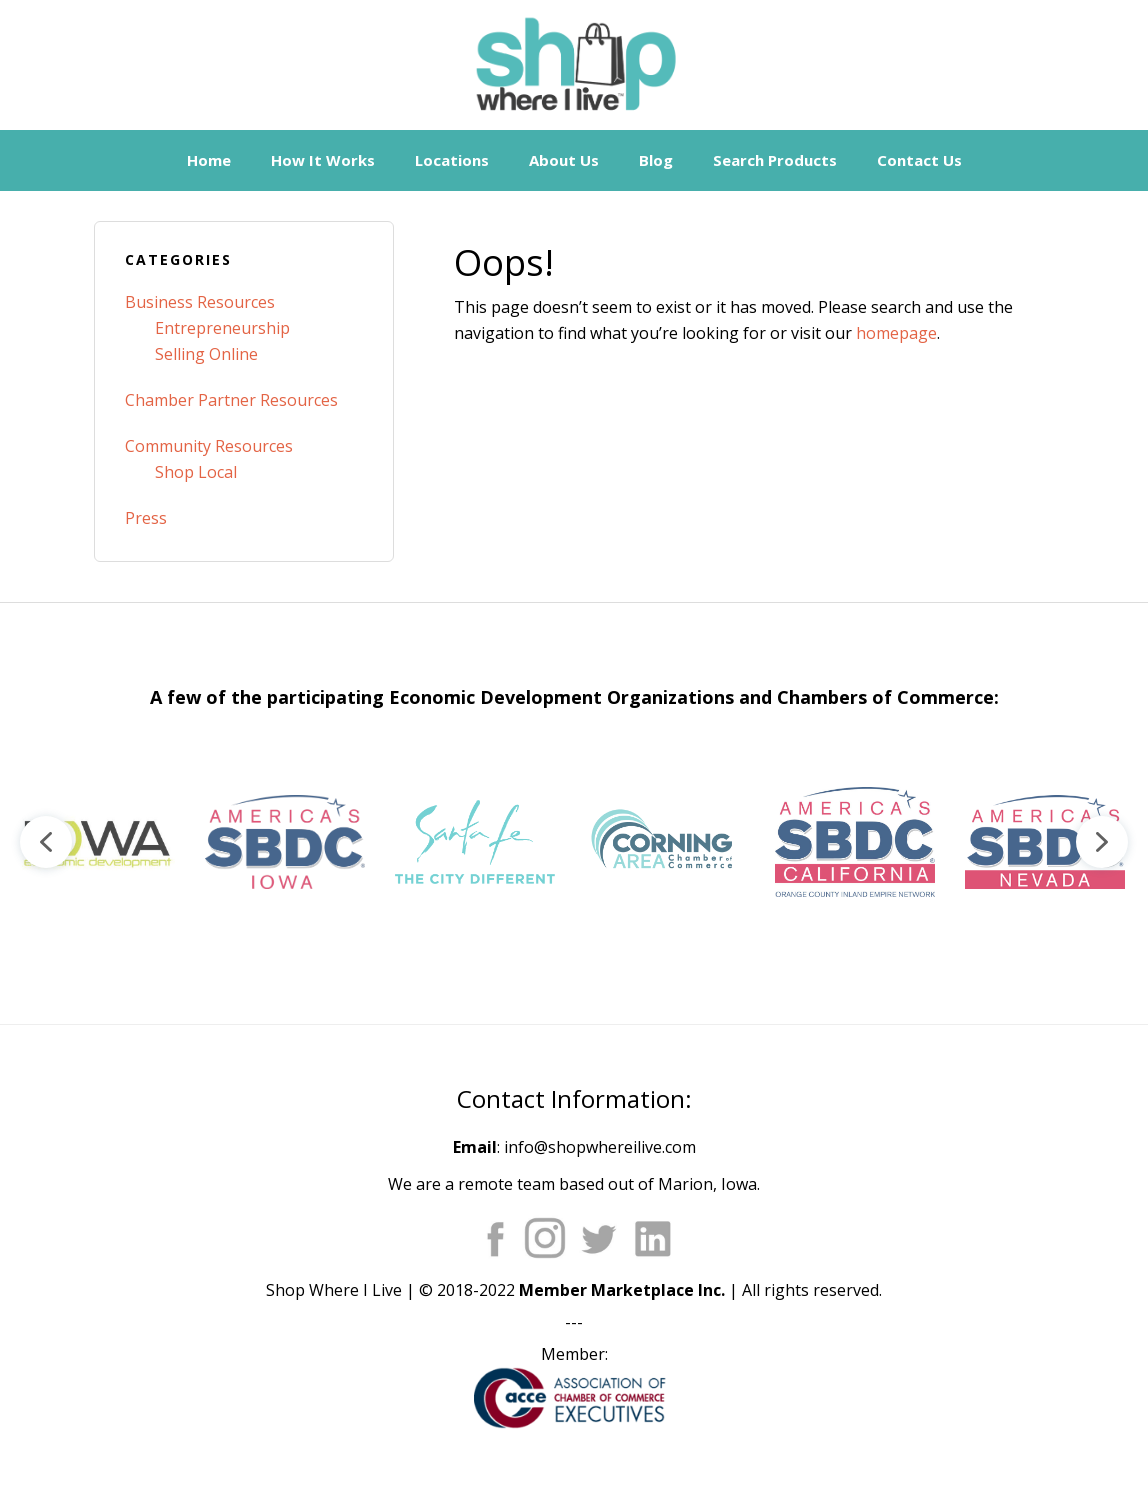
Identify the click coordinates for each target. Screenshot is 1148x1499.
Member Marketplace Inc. (622, 1290)
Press (146, 518)
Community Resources (209, 446)
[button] (95, 842)
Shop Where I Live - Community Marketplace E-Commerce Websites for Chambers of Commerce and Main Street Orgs (574, 65)
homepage (896, 333)
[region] (574, 842)
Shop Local (196, 472)
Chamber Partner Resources (231, 400)
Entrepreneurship (222, 328)
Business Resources (200, 302)
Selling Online (206, 354)
